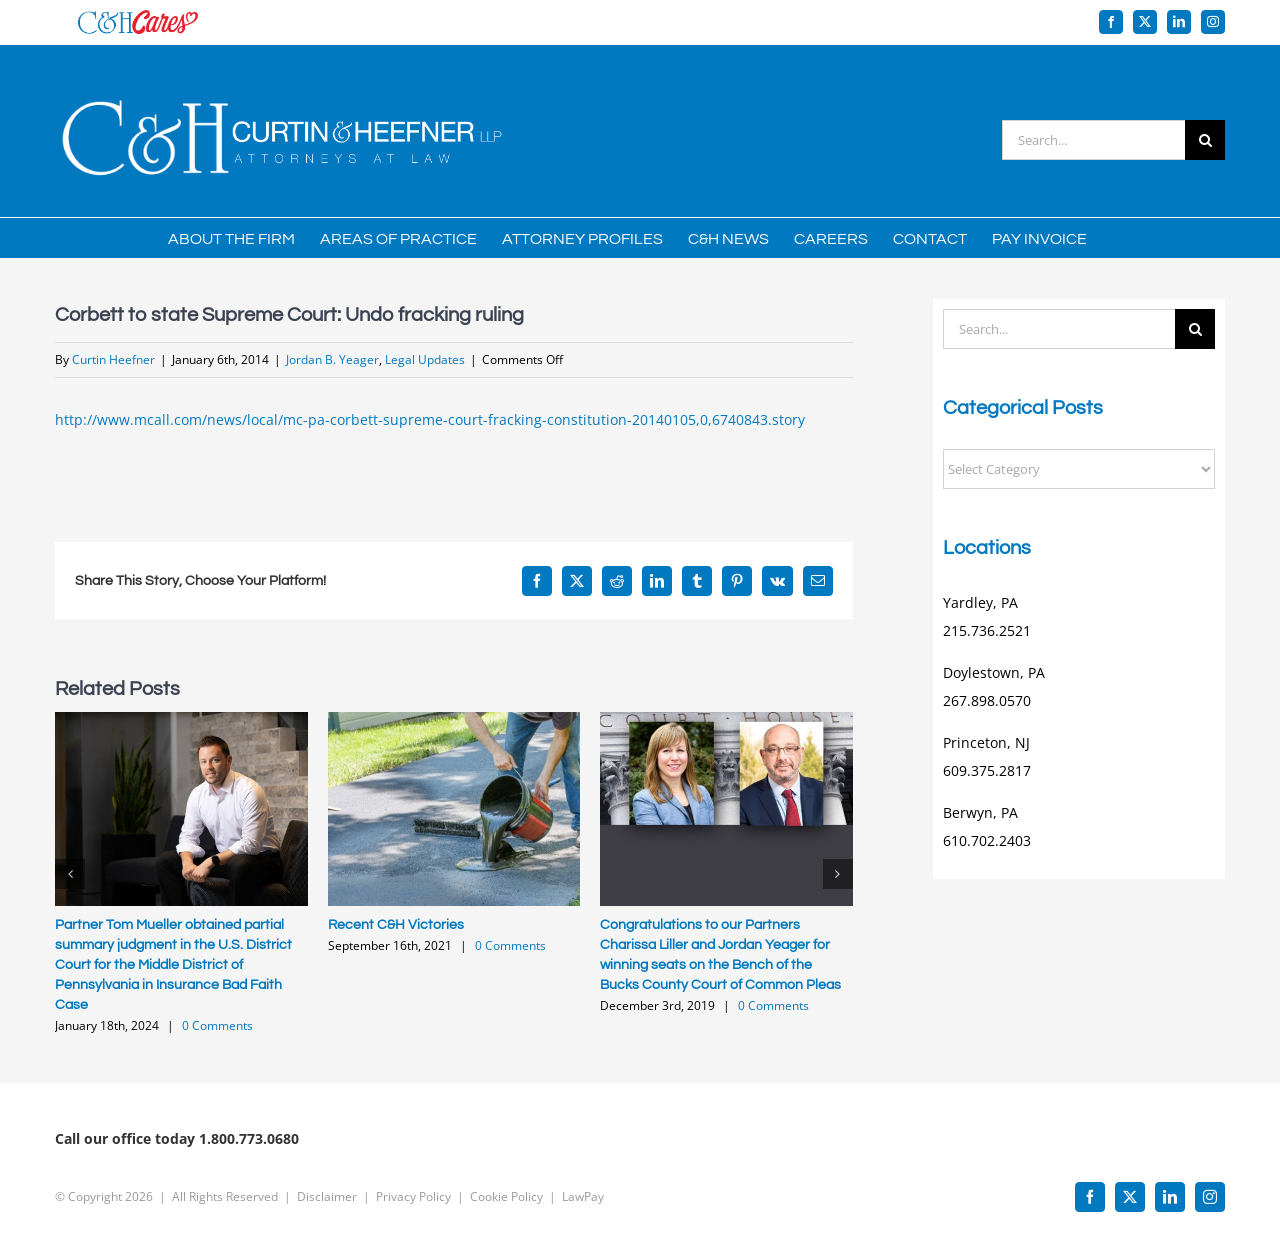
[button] (70, 874)
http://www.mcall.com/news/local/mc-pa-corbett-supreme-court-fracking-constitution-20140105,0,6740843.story (430, 419)
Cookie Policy (506, 1196)
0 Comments (217, 1025)
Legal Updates (425, 359)
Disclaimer (327, 1196)
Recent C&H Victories (396, 925)
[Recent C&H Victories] (454, 721)
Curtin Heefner (113, 359)
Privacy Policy (413, 1196)
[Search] (1205, 140)
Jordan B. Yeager (332, 359)
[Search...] (1093, 140)
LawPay (583, 1196)
